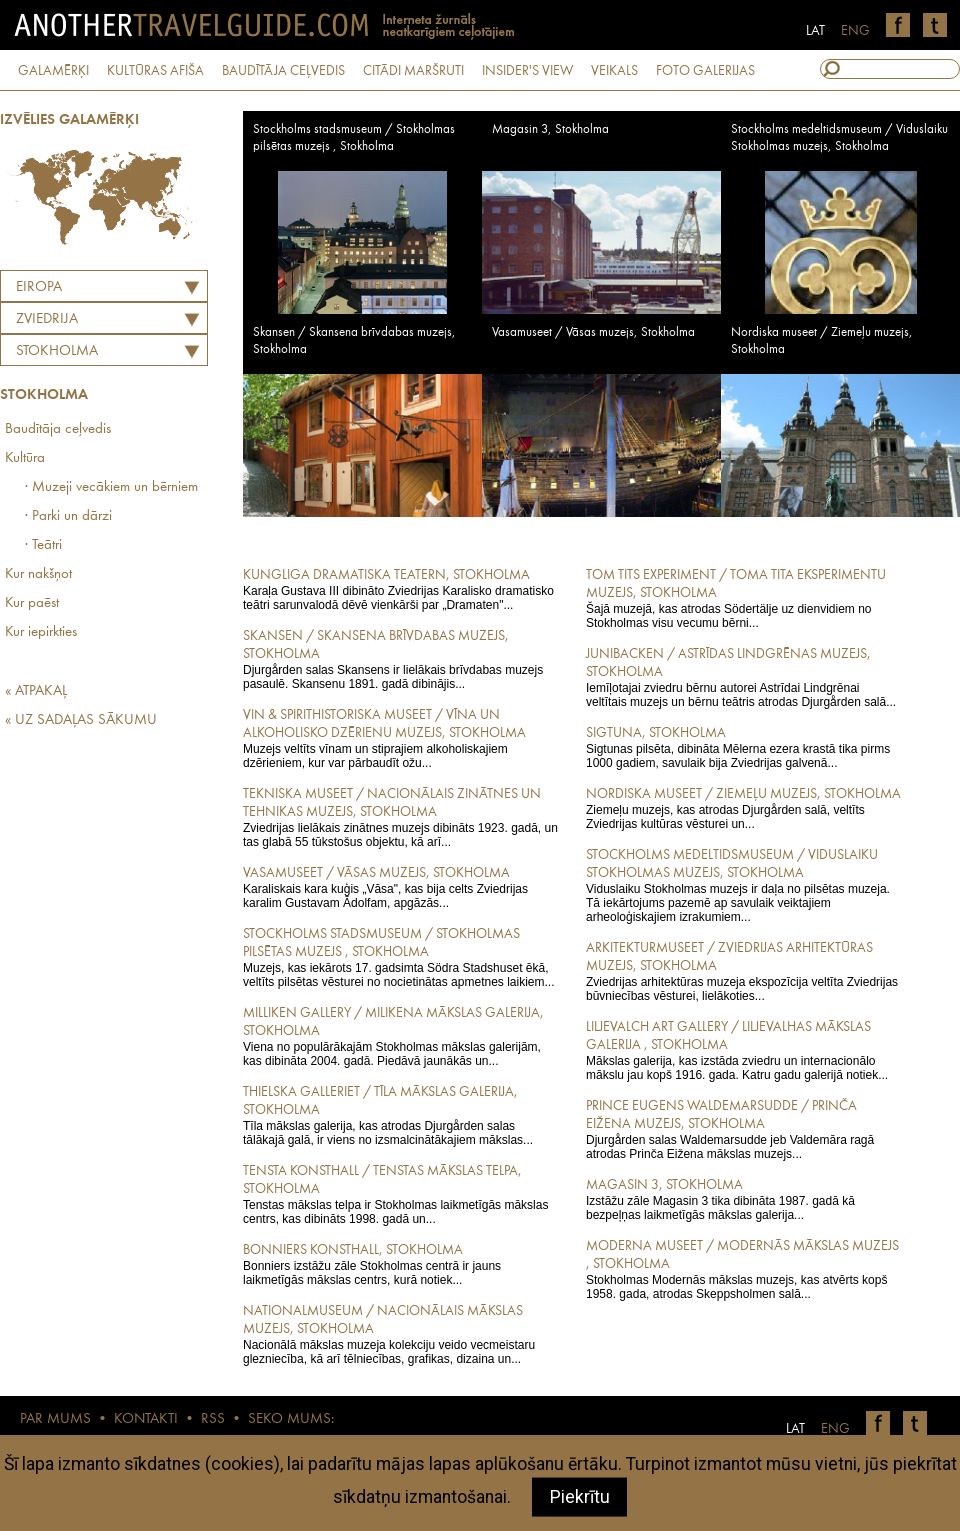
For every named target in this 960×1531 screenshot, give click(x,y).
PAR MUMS (55, 1419)
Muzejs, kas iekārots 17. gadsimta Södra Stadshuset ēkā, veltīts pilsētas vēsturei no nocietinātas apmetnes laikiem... (400, 957)
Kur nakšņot (38, 574)
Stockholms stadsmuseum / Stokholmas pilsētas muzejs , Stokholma (354, 138)
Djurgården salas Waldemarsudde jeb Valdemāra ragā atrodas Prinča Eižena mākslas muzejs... (743, 1129)
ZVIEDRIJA (47, 319)
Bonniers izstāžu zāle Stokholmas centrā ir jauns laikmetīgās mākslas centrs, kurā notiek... (400, 1264)
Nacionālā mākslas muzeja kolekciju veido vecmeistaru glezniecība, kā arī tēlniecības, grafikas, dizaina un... (400, 1334)
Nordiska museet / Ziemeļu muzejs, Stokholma (822, 341)
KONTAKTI (146, 1419)
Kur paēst (32, 603)
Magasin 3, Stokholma (550, 129)
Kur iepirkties (41, 632)
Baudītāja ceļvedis (58, 429)
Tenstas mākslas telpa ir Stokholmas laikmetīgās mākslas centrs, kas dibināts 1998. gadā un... (400, 1194)
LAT (815, 31)
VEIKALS (614, 71)
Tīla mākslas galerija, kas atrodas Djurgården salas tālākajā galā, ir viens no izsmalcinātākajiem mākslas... (400, 1115)
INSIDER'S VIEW (527, 71)
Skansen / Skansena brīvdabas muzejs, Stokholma (354, 341)
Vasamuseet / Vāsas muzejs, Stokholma (593, 332)
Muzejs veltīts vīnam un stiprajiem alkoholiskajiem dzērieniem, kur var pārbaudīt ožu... (400, 738)
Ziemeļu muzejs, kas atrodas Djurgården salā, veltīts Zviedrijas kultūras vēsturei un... (743, 808)
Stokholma (57, 351)
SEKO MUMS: (291, 1419)
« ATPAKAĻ (36, 691)
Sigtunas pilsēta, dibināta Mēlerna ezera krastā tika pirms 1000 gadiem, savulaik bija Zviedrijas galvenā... (743, 747)
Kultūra (25, 458)
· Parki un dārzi (68, 516)
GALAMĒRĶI (53, 71)
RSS (213, 1419)
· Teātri (43, 545)
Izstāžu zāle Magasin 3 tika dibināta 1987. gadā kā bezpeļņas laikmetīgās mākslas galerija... (743, 1199)
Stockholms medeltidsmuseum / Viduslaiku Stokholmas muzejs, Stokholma (839, 138)
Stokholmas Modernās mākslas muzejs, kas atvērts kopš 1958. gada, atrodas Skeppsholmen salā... (743, 1269)
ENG (855, 31)
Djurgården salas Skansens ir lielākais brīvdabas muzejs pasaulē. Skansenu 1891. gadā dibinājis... (400, 659)
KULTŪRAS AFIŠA (155, 71)
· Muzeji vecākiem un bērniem (111, 487)
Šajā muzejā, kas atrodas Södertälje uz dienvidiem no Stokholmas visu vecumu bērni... (743, 598)
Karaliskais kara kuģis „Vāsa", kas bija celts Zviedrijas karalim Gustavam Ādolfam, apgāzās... (400, 887)
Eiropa (39, 287)
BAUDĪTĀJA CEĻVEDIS (283, 71)
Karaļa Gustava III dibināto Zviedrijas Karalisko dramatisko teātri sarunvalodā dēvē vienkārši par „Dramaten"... (400, 589)
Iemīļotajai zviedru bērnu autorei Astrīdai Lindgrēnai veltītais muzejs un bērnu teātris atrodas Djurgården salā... (743, 677)
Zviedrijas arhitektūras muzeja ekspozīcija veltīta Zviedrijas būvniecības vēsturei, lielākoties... (743, 971)
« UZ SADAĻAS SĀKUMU (81, 720)
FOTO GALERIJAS (705, 71)
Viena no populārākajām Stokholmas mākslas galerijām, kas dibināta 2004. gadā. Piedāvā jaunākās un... (400, 1036)
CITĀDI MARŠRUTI (413, 71)
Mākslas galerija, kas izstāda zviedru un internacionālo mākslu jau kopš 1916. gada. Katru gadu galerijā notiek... (743, 1050)
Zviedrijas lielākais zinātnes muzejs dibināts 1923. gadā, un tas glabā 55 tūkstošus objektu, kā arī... (400, 817)
